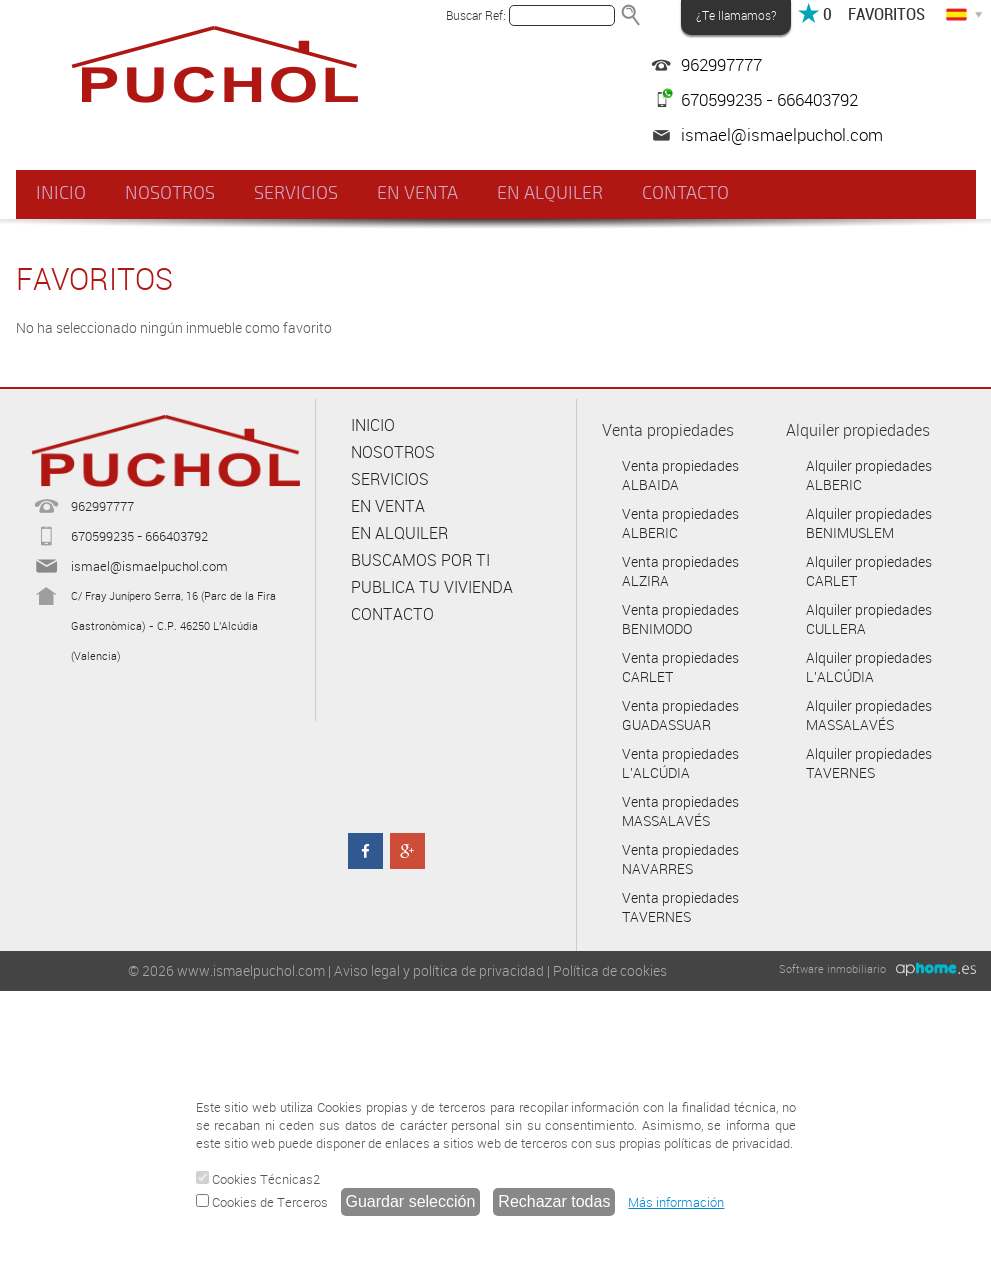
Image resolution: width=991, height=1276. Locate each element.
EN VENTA (416, 193)
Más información (676, 1202)
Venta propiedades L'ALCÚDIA (680, 763)
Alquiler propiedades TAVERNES (869, 763)
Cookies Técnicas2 (258, 1179)
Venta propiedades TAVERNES (680, 907)
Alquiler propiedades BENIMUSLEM (869, 523)
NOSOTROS (169, 193)
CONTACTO (683, 193)
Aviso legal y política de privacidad (439, 970)
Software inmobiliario (832, 968)
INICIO (61, 193)
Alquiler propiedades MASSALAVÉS (869, 715)
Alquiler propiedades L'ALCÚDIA (869, 667)
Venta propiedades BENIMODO (680, 619)
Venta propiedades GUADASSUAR (680, 715)
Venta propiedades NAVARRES (680, 859)
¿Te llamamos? (736, 15)
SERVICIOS (295, 193)
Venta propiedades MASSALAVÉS (680, 811)
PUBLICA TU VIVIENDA (432, 587)
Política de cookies (610, 970)
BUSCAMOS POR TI (420, 560)
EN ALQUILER (548, 193)
